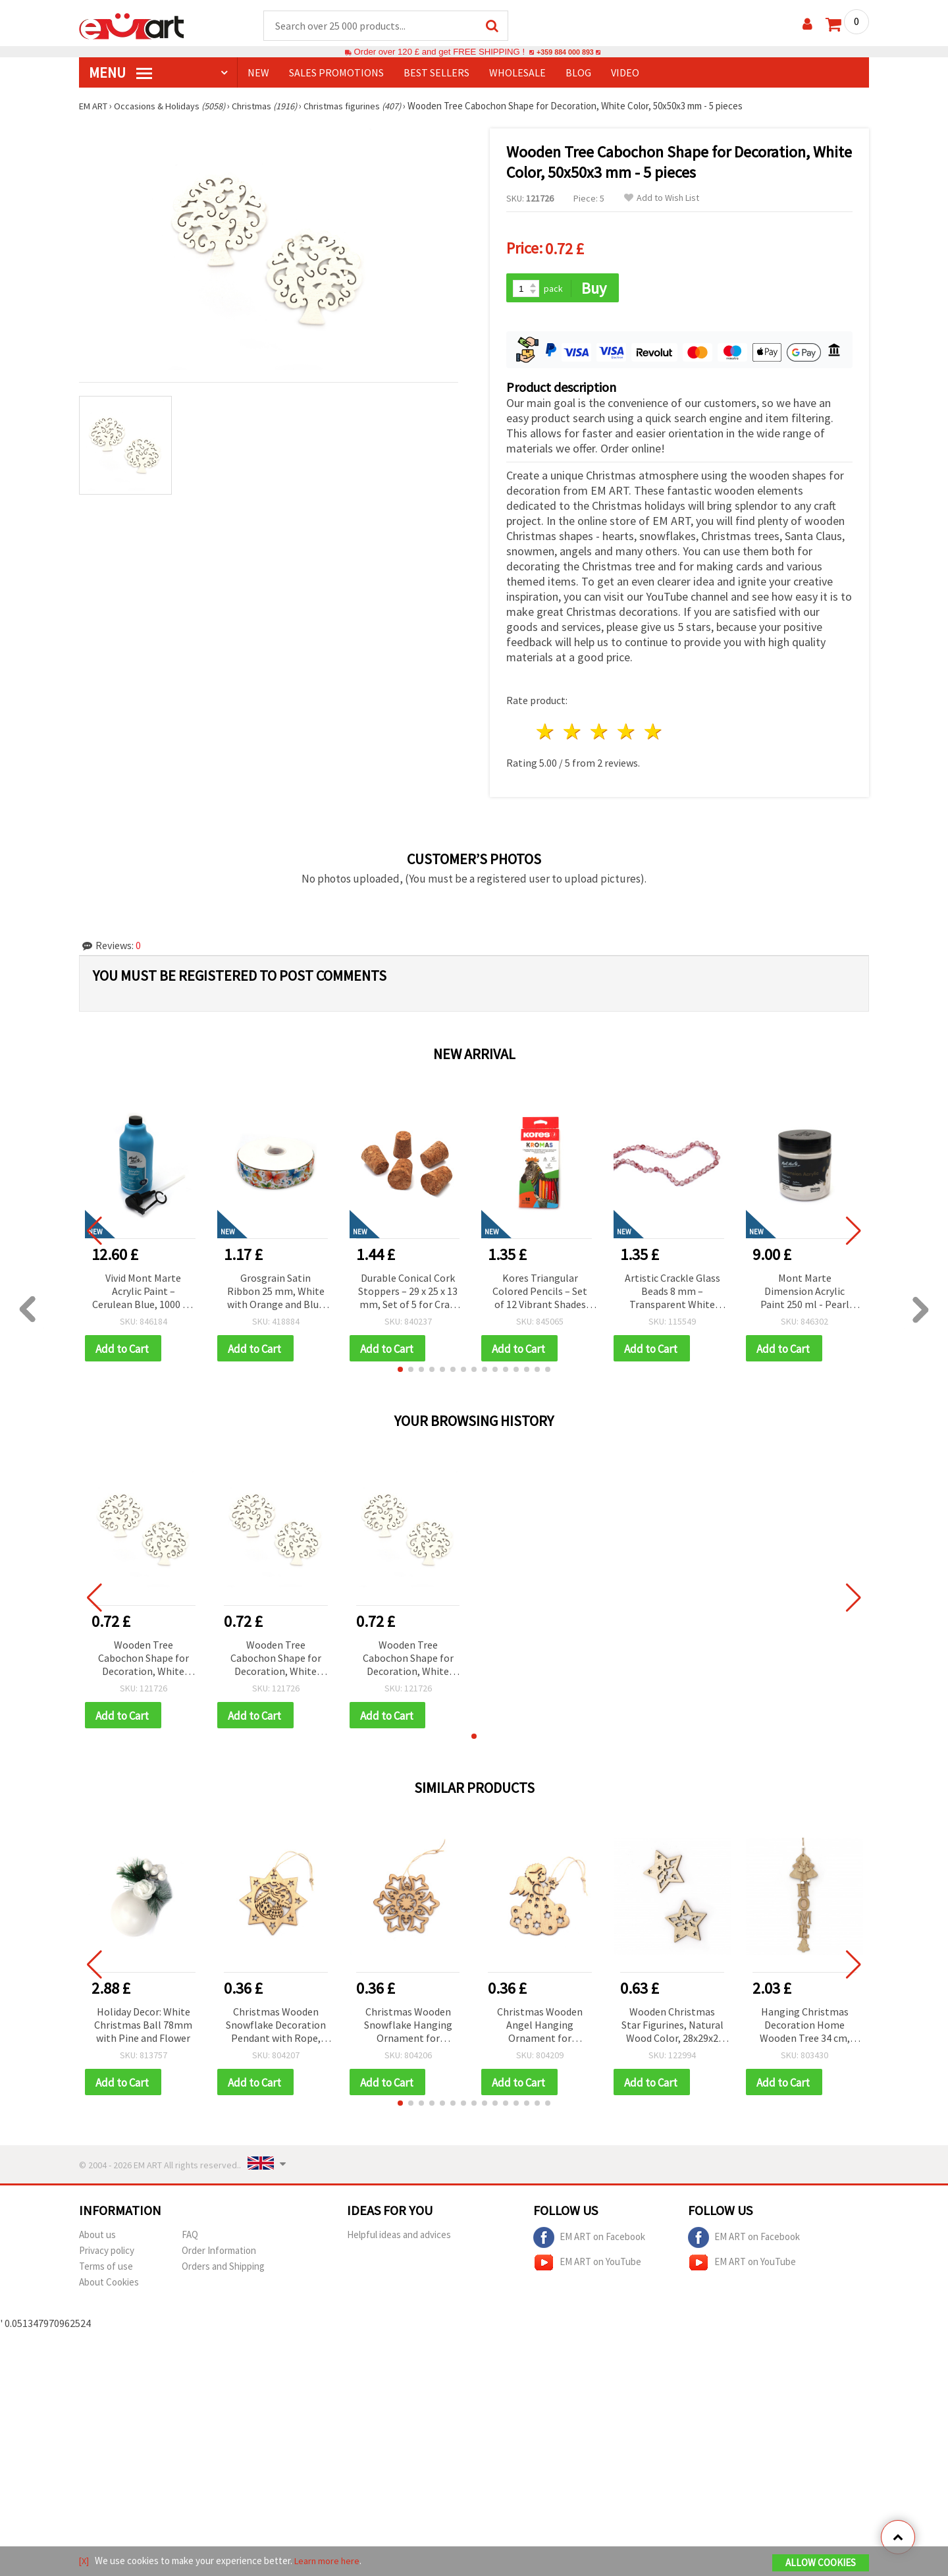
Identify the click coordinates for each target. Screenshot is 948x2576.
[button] (400, 1367)
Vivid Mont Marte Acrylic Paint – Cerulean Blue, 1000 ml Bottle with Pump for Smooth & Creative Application (143, 1288)
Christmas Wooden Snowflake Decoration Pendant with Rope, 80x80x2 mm (276, 2025)
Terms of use (106, 2267)
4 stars (626, 728)
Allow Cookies (820, 2564)
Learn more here (329, 2562)
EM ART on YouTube (587, 2263)
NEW (258, 73)
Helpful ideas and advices (399, 2235)
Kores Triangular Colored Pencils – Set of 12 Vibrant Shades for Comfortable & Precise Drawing (539, 1288)
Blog (578, 73)
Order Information (219, 2251)
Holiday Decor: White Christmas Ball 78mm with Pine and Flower (143, 2024)
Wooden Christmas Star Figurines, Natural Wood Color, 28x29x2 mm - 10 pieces (672, 2025)
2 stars (573, 728)
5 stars (653, 728)
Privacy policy (106, 2251)
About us (97, 2235)
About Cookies (109, 2282)
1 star (546, 728)
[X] (84, 2562)
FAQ (190, 2235)
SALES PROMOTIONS (336, 73)
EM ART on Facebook (589, 2238)
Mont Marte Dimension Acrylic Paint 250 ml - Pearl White (804, 1288)
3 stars (600, 728)
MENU (120, 73)
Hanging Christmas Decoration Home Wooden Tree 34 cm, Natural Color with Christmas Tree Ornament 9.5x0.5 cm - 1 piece (804, 2025)
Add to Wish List (661, 199)
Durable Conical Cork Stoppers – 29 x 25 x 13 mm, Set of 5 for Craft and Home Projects (408, 1288)
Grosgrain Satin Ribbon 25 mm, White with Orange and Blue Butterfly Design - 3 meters (276, 1288)
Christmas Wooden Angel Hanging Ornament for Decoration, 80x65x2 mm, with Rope (539, 2025)
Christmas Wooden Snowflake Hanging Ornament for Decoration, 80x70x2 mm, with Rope (408, 2025)
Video (625, 73)
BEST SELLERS (436, 73)
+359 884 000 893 (565, 52)
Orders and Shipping (223, 2267)
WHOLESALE (517, 73)
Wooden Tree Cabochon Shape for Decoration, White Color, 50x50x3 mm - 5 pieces (143, 1657)
